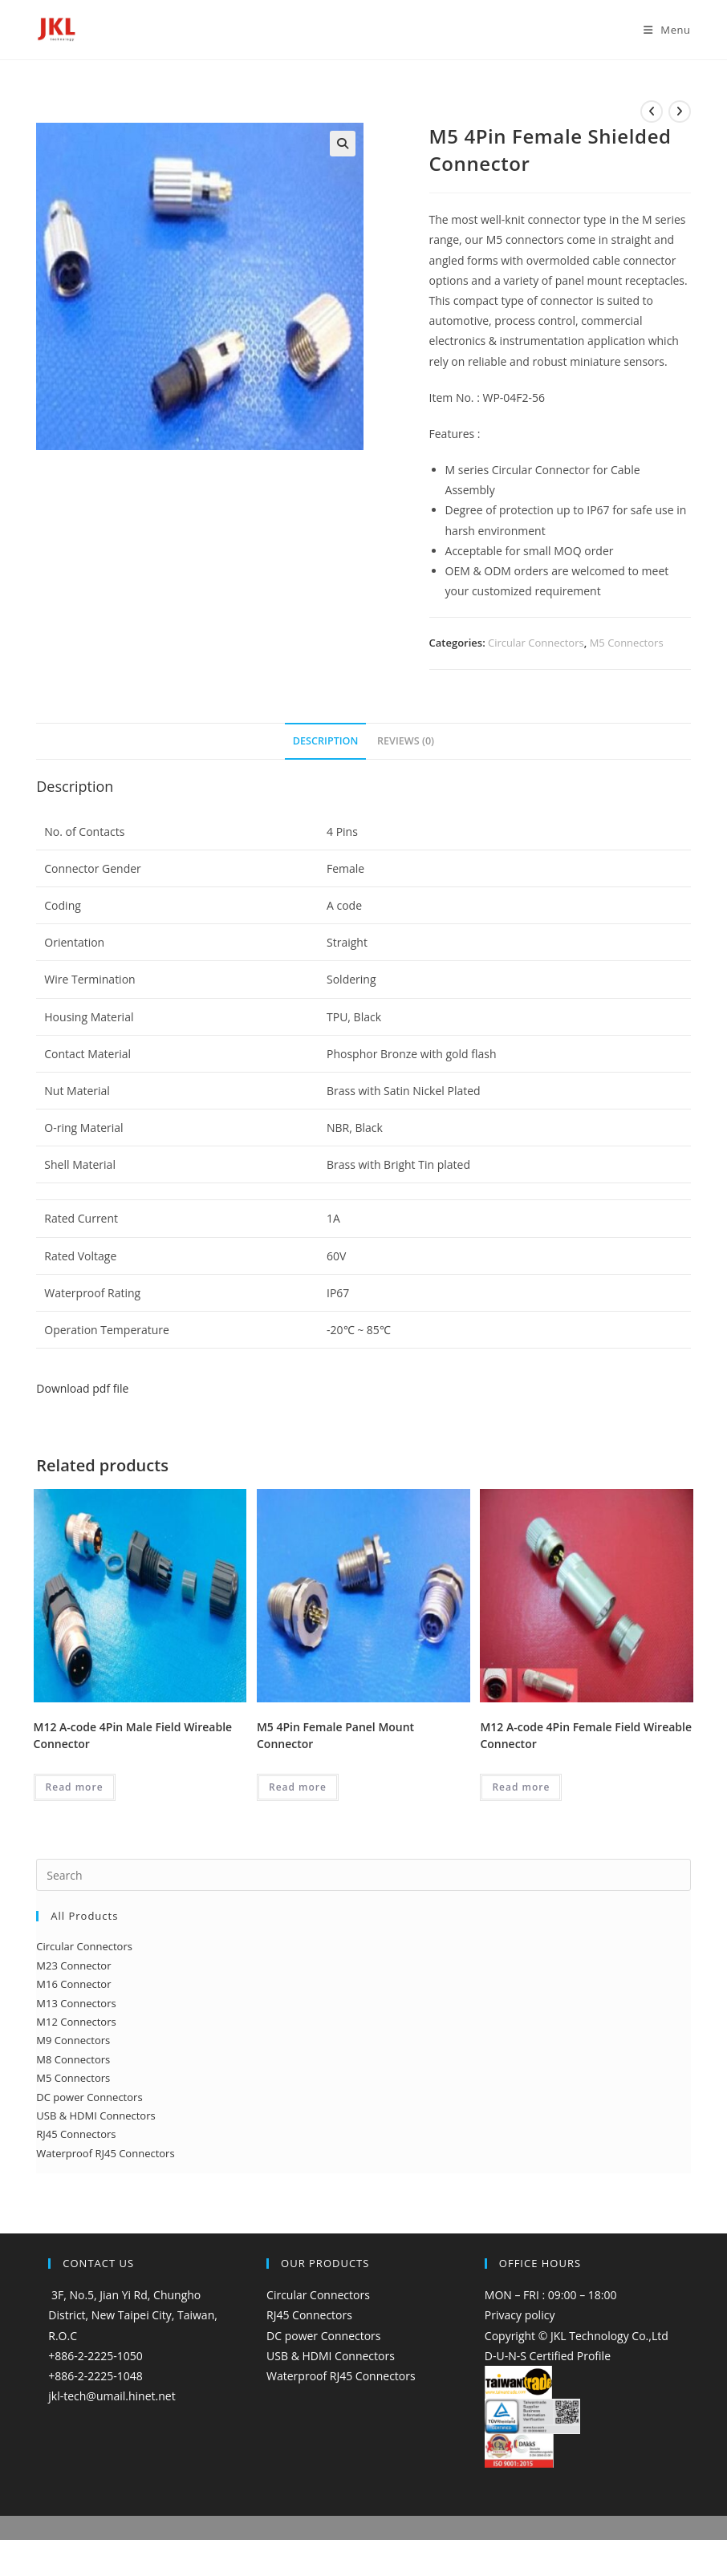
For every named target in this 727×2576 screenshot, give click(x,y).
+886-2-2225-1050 (95, 2355)
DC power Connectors (323, 2335)
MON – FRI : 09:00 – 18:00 (551, 2294)
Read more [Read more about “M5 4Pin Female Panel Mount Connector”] (298, 1787)
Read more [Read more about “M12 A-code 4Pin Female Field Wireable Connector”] (521, 1787)
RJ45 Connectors (309, 2314)
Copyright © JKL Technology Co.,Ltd (576, 2335)
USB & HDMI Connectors (330, 2355)
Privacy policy (520, 2314)
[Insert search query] (363, 1875)
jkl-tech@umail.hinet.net (111, 2396)
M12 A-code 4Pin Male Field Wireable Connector (133, 1735)
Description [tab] (326, 741)
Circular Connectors (536, 642)
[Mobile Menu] (661, 29)
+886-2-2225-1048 (95, 2375)
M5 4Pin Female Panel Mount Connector (335, 1735)
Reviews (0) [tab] (405, 741)
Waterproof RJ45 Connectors (341, 2375)
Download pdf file (82, 1388)
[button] (342, 143)
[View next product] (679, 111)
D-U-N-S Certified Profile (548, 2355)
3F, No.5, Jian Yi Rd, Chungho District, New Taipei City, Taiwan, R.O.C (132, 2315)
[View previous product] (651, 111)
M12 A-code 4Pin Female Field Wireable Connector (586, 1735)
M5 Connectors (627, 642)
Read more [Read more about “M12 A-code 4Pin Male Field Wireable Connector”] (75, 1787)
